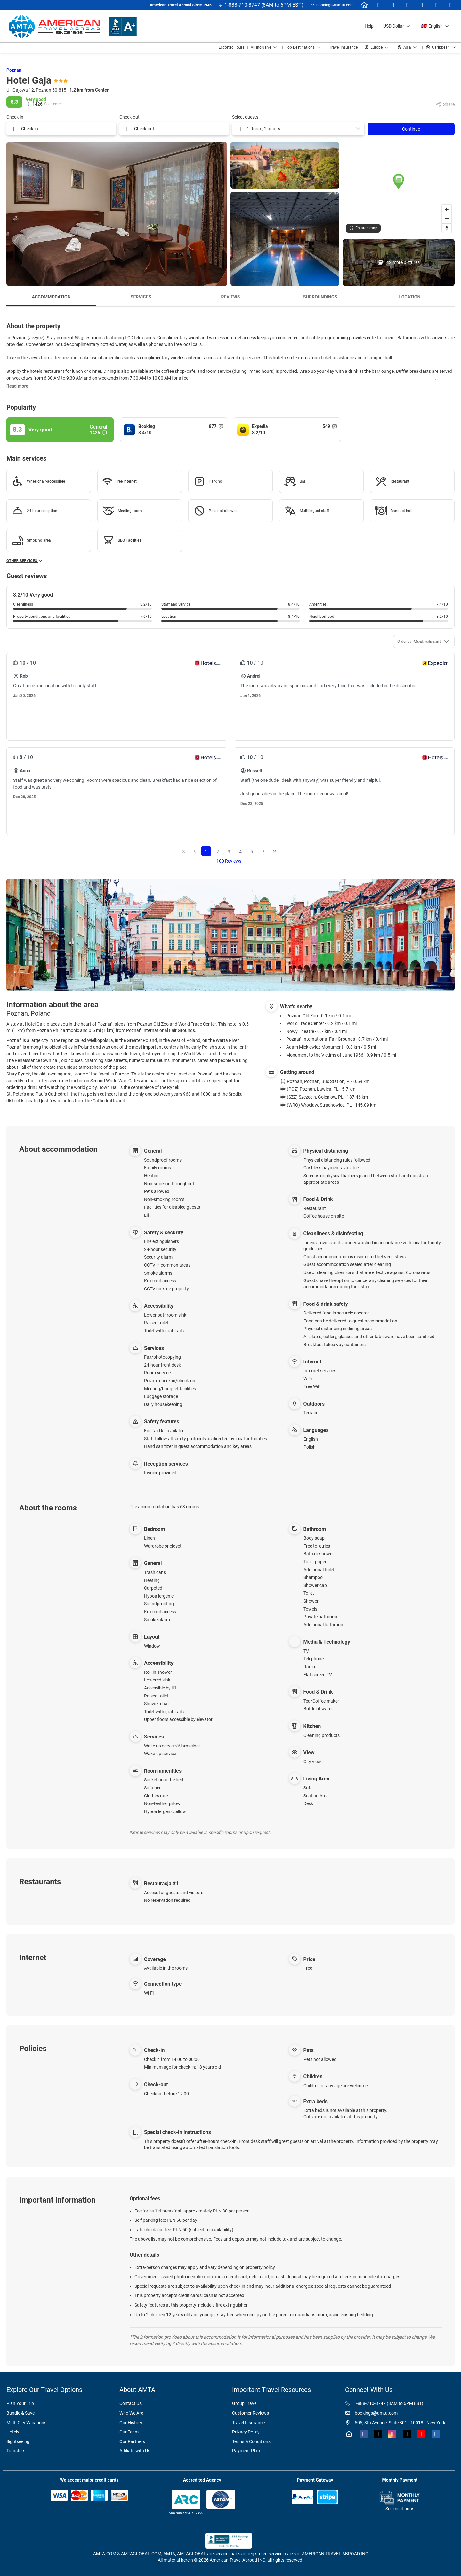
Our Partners (132, 2441)
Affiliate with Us (134, 2450)
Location (410, 296)
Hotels (12, 2431)
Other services (24, 561)
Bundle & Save (20, 2413)
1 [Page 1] (206, 851)
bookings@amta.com (335, 5)
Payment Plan (246, 2450)
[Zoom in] (446, 209)
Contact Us (130, 2403)
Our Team (129, 2431)
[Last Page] (275, 851)
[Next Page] (263, 851)
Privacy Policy (246, 2431)
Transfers (15, 2450)
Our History (130, 2422)
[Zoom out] (446, 218)
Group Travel (244, 2403)
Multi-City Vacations (26, 2422)
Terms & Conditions (251, 2441)
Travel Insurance (248, 2422)
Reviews (230, 296)
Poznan (13, 70)
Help (369, 26)
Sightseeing (17, 2441)
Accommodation (51, 296)
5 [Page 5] (251, 851)
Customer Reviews (250, 2413)
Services (141, 296)
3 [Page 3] (229, 851)
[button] (398, 181)
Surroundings (320, 296)
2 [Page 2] (217, 851)
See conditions (399, 2508)
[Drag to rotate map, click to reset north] (446, 228)
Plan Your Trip (20, 2403)
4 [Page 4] (240, 851)
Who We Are (131, 2413)
